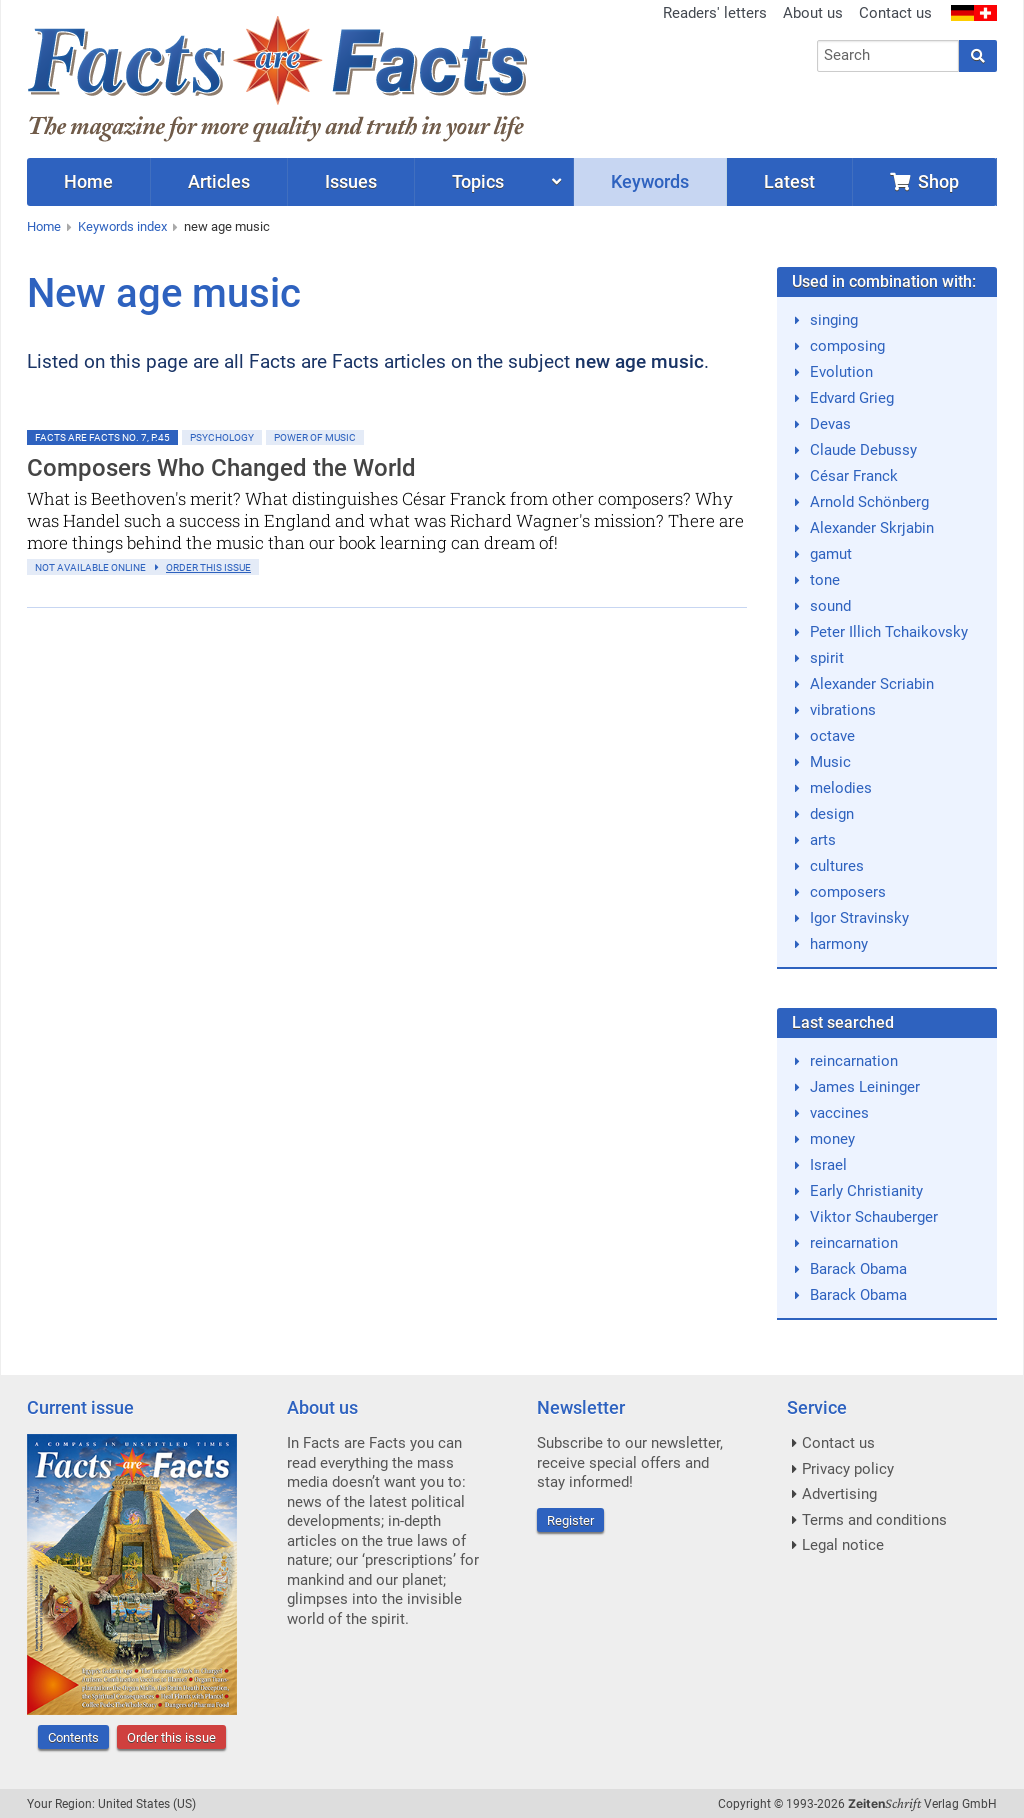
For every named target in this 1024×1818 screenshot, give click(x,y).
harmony (839, 944)
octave (832, 736)
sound (830, 606)
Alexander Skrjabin (872, 528)
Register (570, 1520)
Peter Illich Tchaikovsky (889, 632)
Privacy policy (848, 1469)
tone (825, 580)
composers (848, 892)
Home (44, 226)
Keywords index (122, 226)
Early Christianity (866, 1191)
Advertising (839, 1494)
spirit (827, 658)
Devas (830, 424)
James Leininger (865, 1087)
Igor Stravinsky (859, 918)
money (832, 1139)
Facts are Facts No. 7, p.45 (102, 437)
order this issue (208, 567)
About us (813, 13)
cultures (837, 866)
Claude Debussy (863, 450)
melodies (841, 788)
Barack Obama (858, 1269)
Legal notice (843, 1545)
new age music (227, 226)
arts (823, 840)
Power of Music (315, 437)
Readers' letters (715, 13)
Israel (828, 1165)
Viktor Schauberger (874, 1217)
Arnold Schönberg (869, 502)
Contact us (895, 13)
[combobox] (888, 56)
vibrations (843, 710)
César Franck (854, 476)
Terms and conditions (874, 1520)
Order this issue (171, 1737)
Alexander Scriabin (872, 684)
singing (834, 320)
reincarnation (854, 1061)
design (832, 814)
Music (830, 762)
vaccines (839, 1113)
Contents (73, 1737)
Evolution (841, 372)
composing (847, 346)
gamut (831, 554)
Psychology (222, 437)
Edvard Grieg (852, 398)
